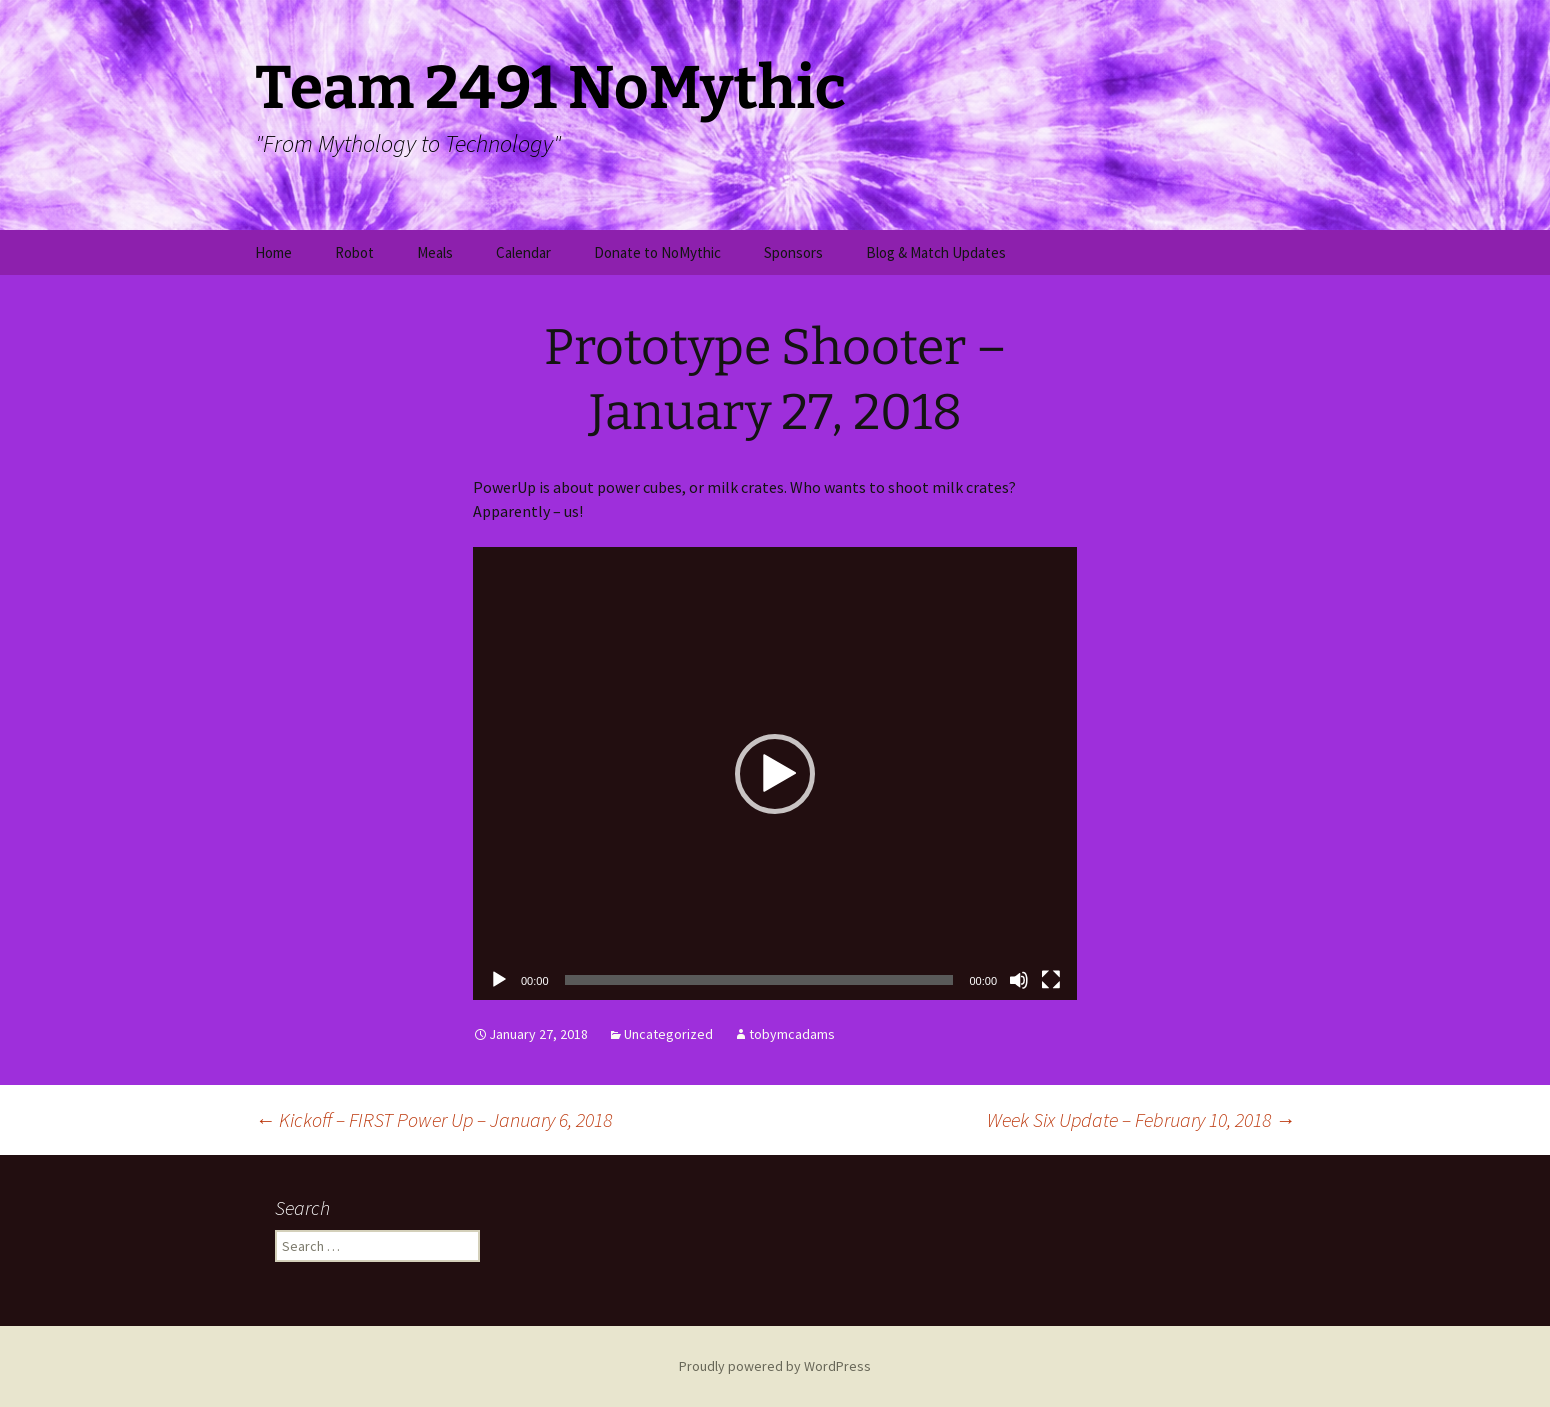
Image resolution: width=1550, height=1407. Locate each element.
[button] (775, 774)
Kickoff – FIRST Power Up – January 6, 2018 (433, 1119)
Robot (354, 252)
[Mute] (1019, 980)
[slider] (759, 980)
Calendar (523, 252)
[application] (775, 773)
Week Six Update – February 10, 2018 (1141, 1119)
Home (273, 252)
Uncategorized (668, 1034)
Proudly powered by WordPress (775, 1366)
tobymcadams (792, 1034)
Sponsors (793, 252)
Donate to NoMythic (657, 252)
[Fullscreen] (1051, 980)
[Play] (499, 980)
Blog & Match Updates (936, 252)
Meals (435, 252)
